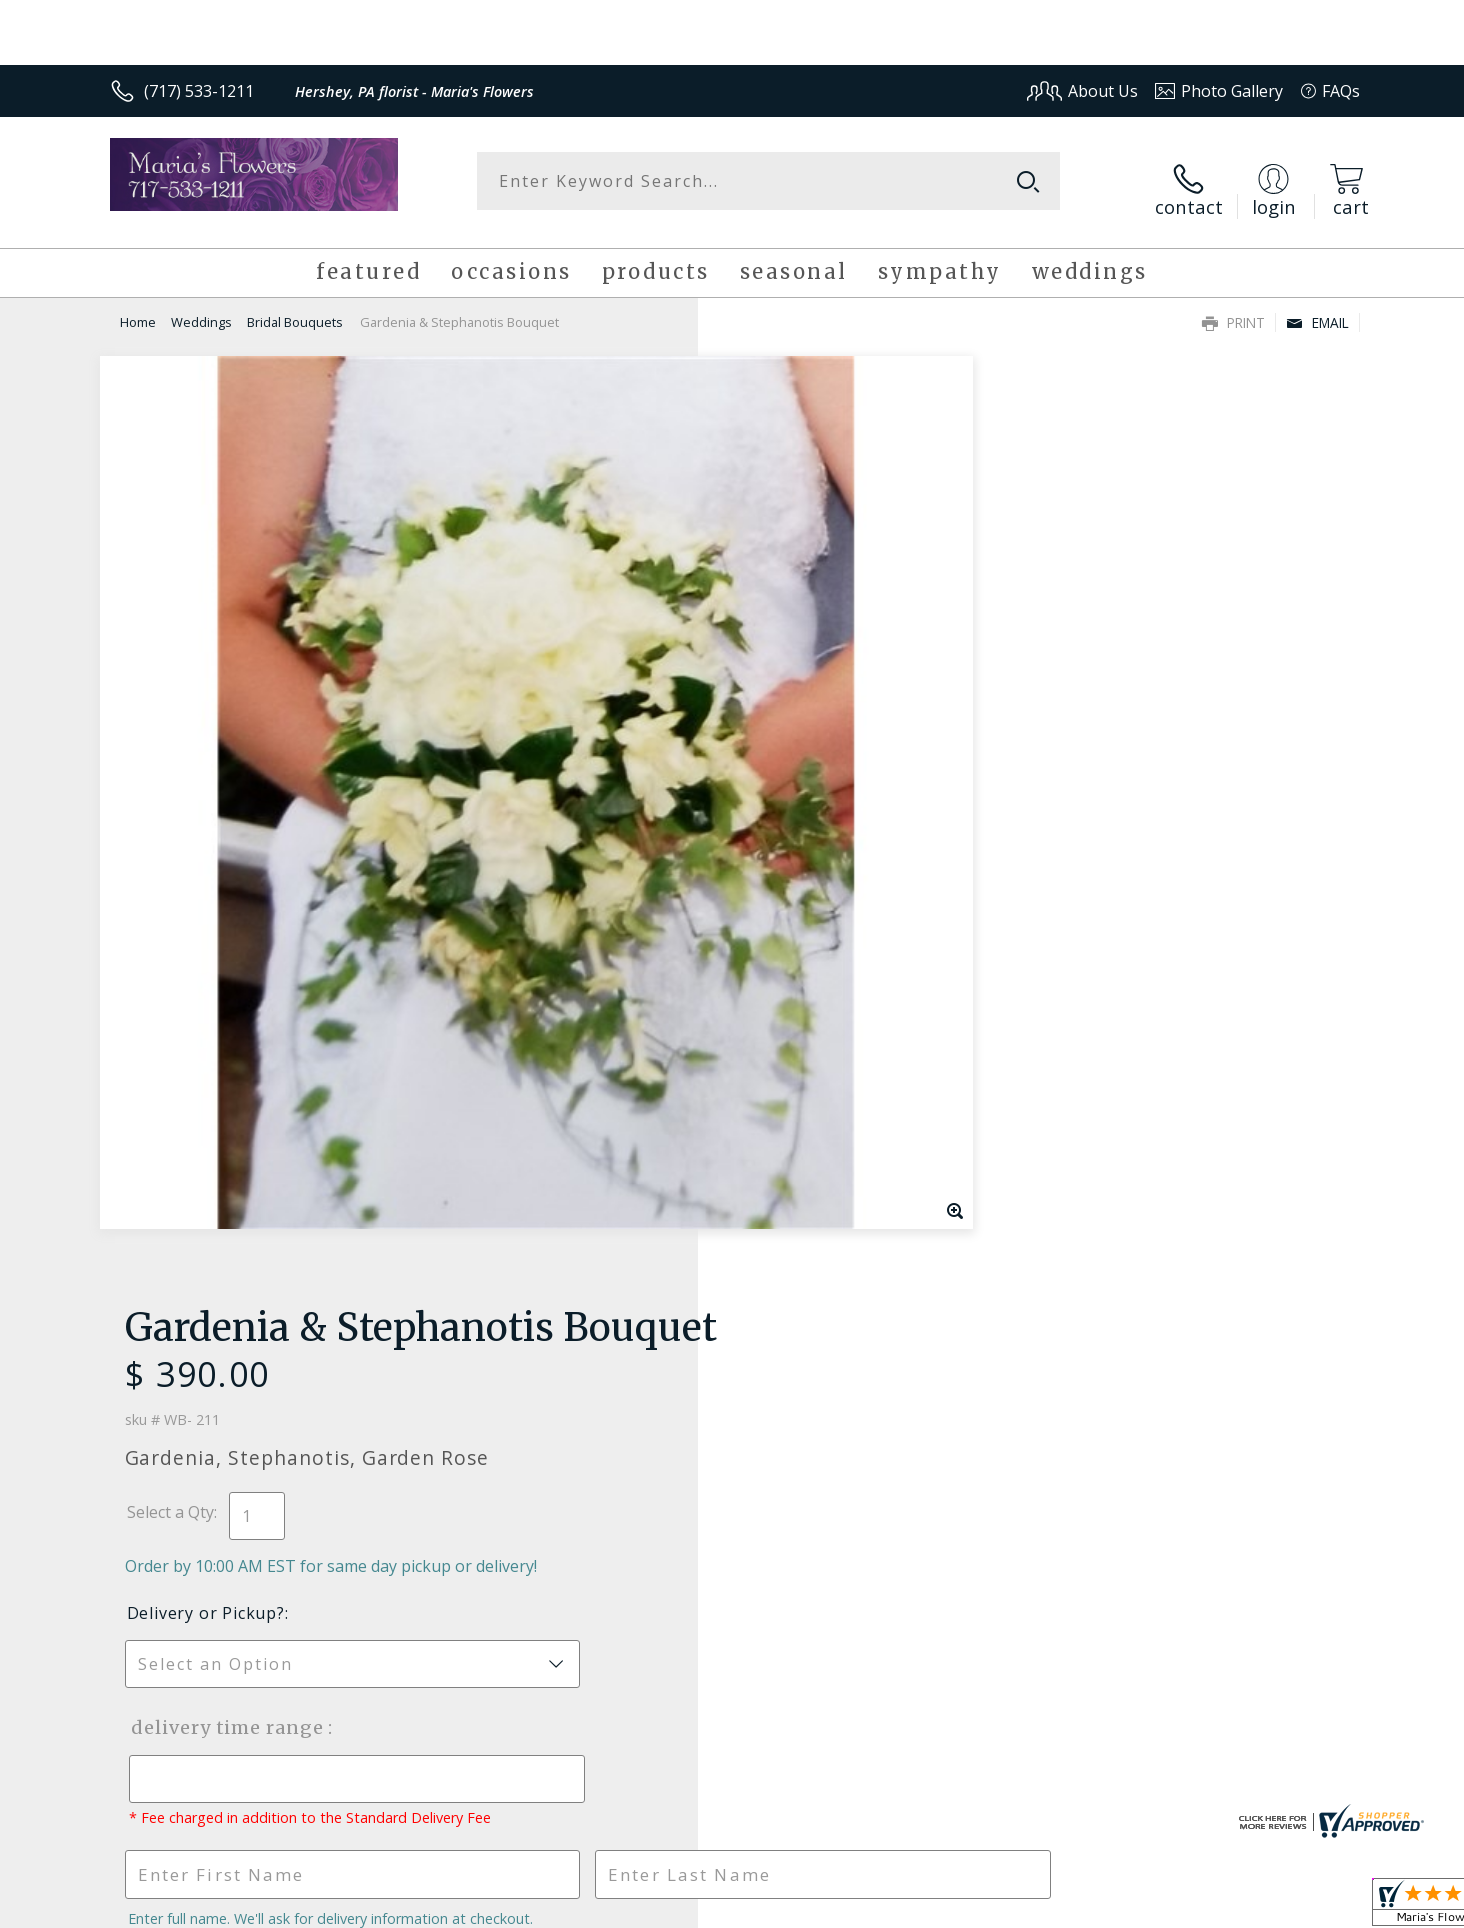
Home (138, 306)
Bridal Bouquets (295, 306)
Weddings (201, 306)
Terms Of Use (925, 1906)
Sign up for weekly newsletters (982, 1288)
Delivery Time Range (832, 759)
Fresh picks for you (557, 1300)
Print (1233, 306)
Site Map (1306, 1906)
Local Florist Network (1183, 1906)
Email (1317, 306)
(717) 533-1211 (199, 91)
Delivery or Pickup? (813, 645)
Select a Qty (777, 544)
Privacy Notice (1042, 1906)
